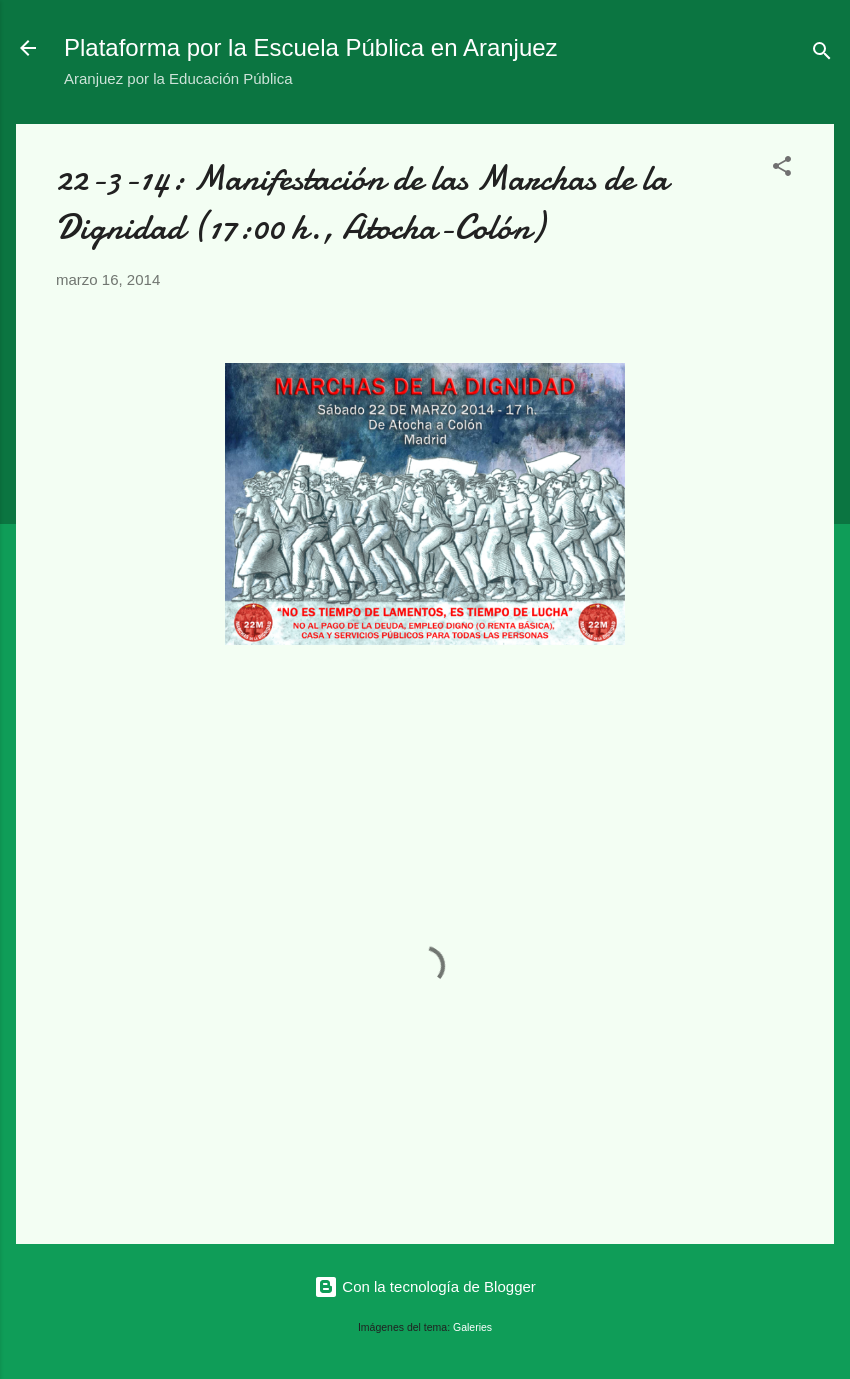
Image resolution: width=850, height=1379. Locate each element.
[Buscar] (822, 54)
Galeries (472, 1327)
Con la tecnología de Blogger (425, 1286)
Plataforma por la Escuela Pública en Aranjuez (311, 47)
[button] (782, 169)
